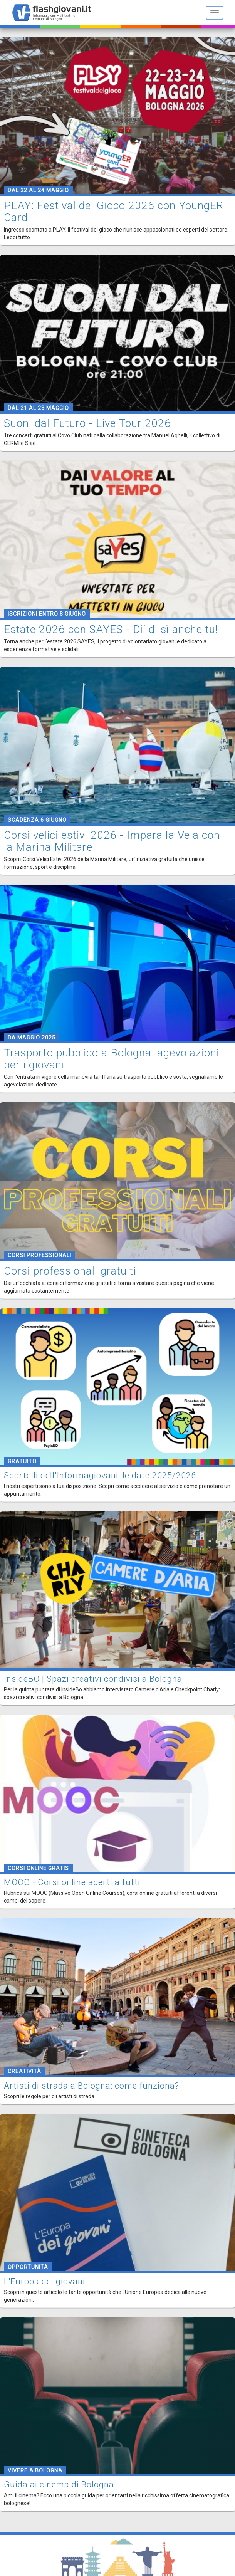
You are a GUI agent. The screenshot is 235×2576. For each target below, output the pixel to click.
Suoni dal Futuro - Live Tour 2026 (87, 423)
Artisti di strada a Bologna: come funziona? (91, 2086)
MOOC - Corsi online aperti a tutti (72, 1882)
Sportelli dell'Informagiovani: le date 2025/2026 (100, 1475)
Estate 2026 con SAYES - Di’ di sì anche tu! (111, 629)
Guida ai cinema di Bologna (59, 2484)
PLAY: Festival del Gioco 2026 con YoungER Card (113, 211)
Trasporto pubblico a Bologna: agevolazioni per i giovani (111, 1058)
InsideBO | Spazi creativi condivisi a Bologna (93, 1679)
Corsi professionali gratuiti (70, 1270)
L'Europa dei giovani (44, 2281)
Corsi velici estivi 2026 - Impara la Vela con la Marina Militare (112, 841)
